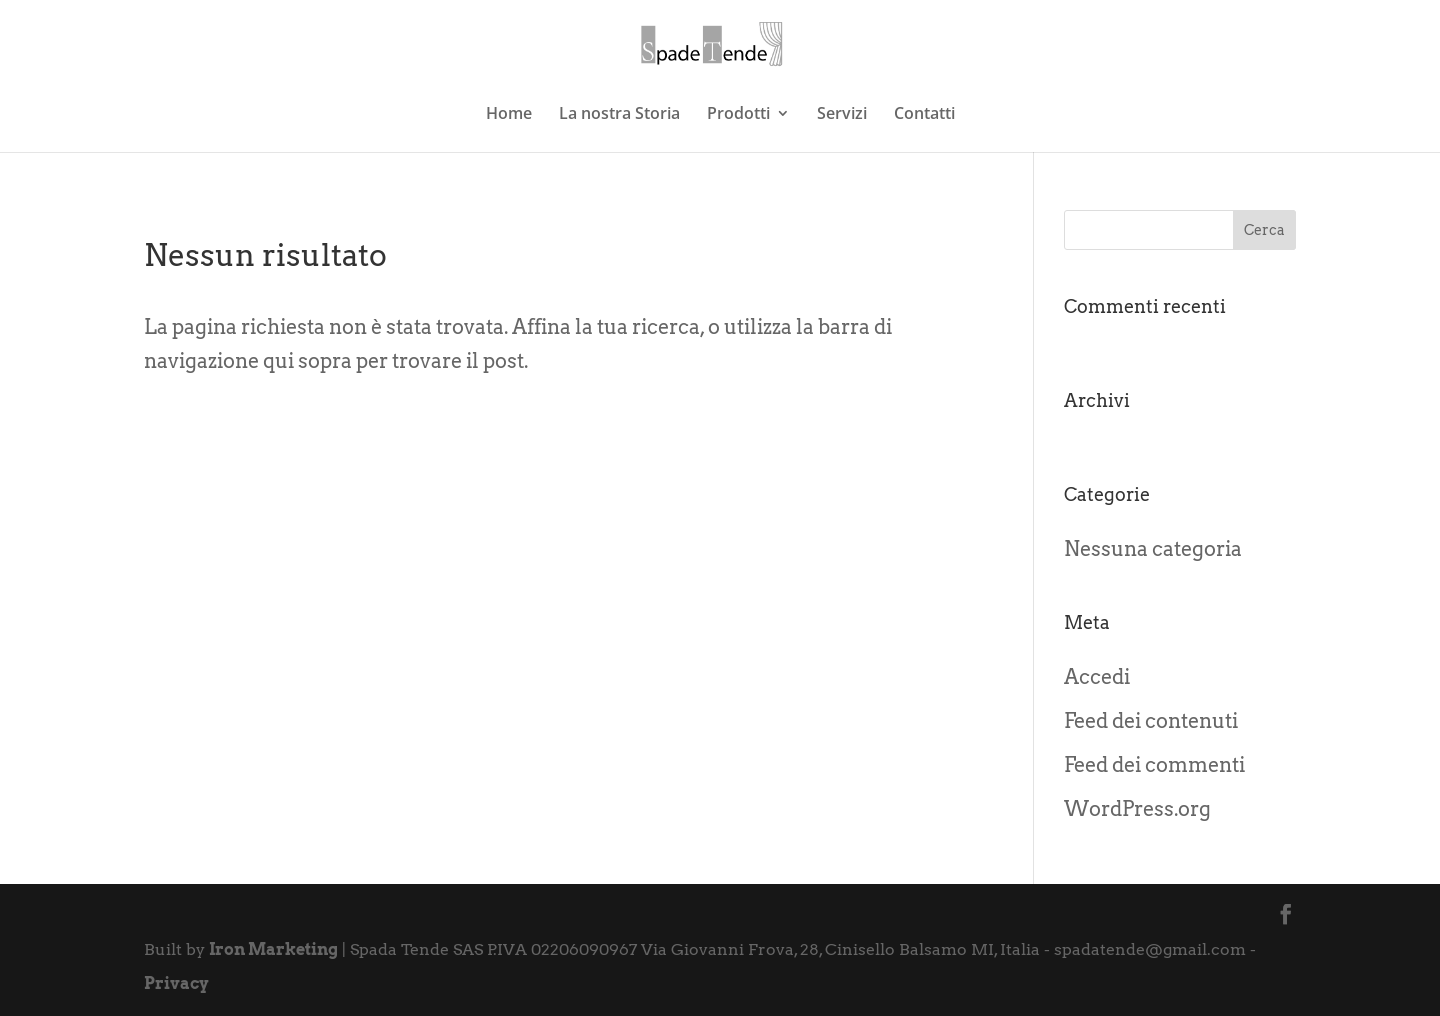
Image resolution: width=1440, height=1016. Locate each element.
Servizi (842, 115)
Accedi (1097, 677)
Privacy (176, 983)
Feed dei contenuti (1151, 721)
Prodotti (738, 115)
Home (509, 115)
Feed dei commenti (1154, 765)
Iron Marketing (273, 949)
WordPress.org (1137, 809)
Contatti (924, 115)
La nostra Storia (619, 115)
